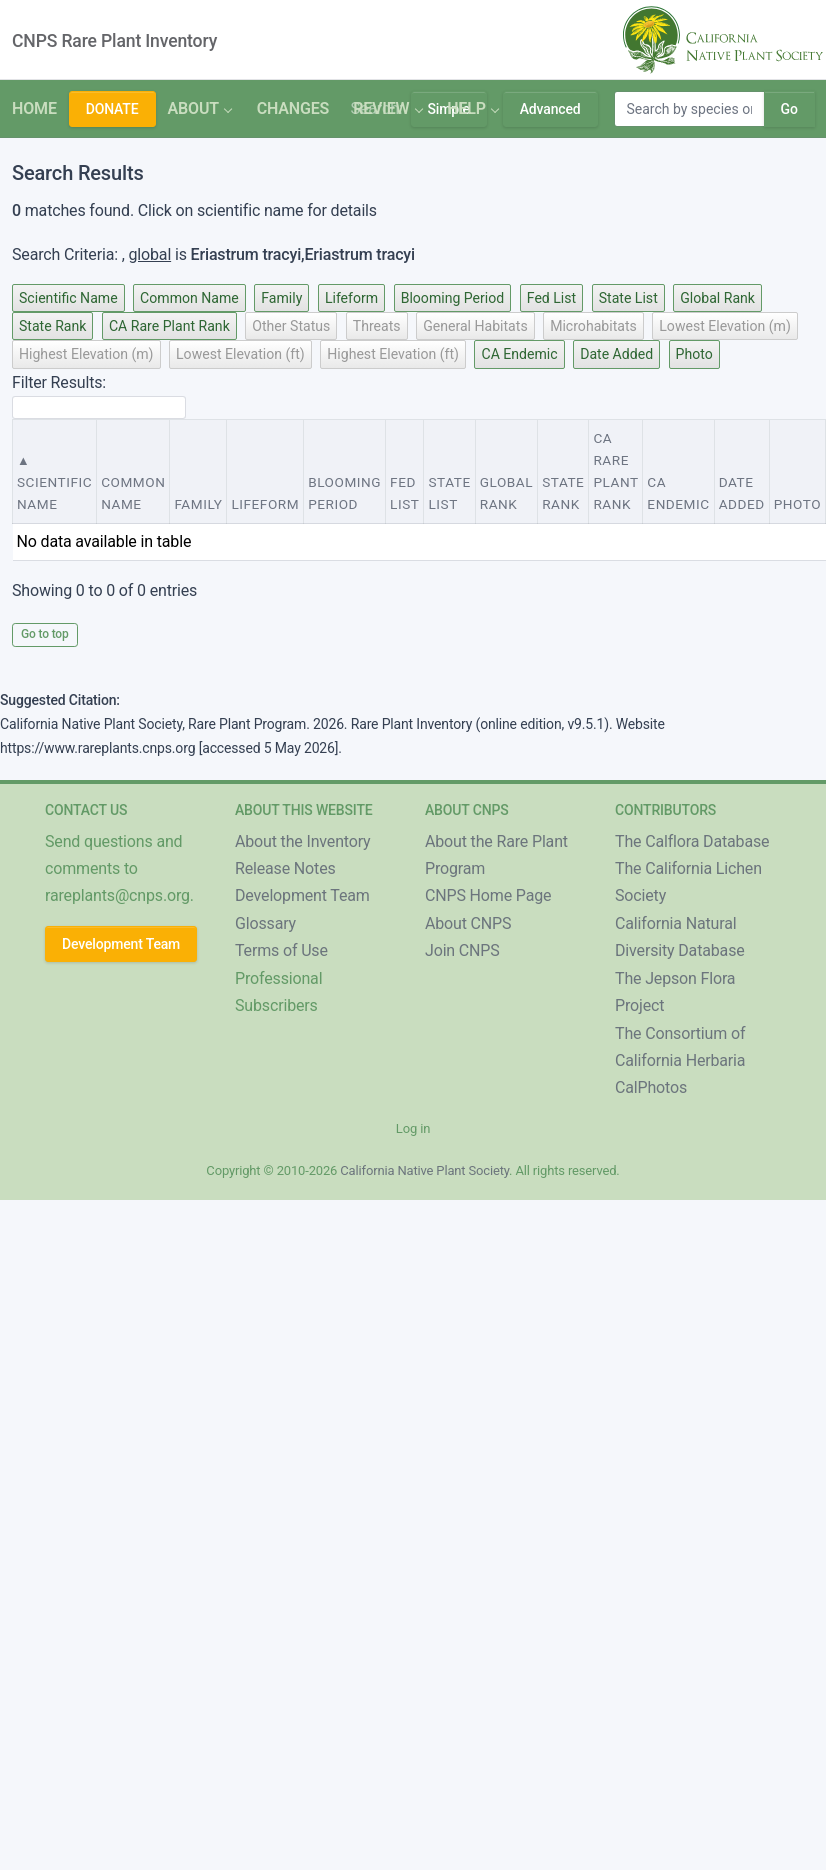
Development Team (121, 944)
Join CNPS (462, 950)
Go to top (45, 634)
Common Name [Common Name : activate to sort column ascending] (133, 493)
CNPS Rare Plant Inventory (114, 41)
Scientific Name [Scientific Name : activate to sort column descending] (54, 493)
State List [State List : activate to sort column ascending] (449, 493)
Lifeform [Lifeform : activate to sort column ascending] (265, 504)
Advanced (550, 109)
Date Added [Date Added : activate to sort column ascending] (742, 493)
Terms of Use (281, 950)
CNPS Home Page (488, 895)
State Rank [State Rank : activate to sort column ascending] (563, 493)
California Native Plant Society (424, 1170)
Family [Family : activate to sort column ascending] (198, 504)
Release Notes (285, 868)
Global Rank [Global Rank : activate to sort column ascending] (506, 493)
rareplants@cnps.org (117, 895)
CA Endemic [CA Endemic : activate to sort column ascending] (678, 493)
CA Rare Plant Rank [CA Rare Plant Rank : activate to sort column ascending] (615, 470)
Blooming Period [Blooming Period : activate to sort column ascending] (344, 493)
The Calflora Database (692, 841)
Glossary (265, 923)
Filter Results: (99, 396)
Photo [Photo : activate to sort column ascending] (797, 504)
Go (789, 109)
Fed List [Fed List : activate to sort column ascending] (404, 493)
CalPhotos (651, 1087)
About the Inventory (303, 841)
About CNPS (468, 923)
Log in (413, 1128)
